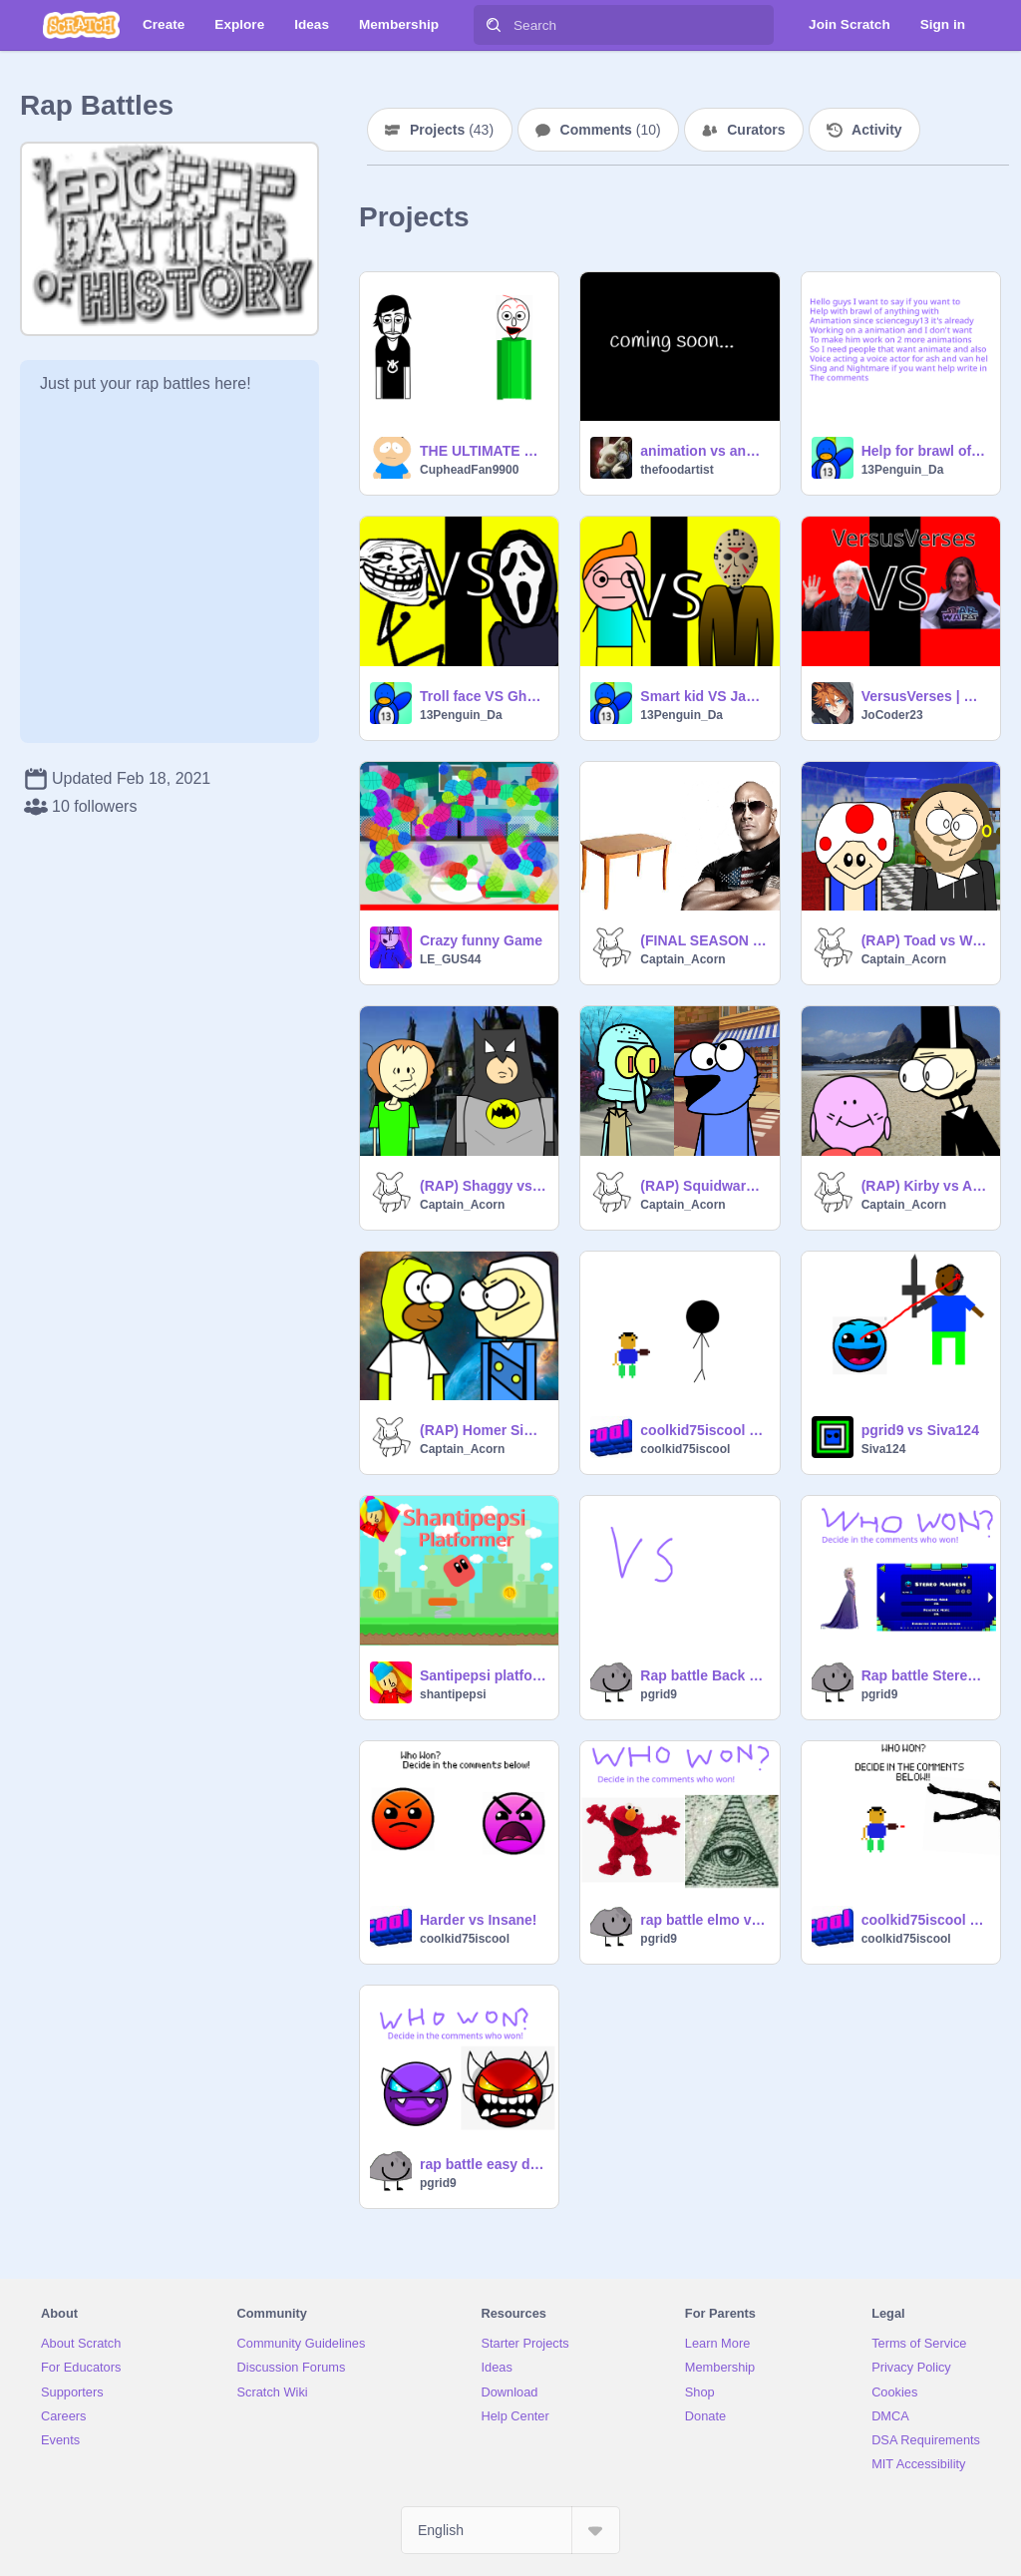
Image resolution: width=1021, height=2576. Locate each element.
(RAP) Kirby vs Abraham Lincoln (924, 1186)
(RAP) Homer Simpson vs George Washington (483, 1430)
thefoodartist (676, 470)
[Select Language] (510, 2530)
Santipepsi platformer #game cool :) (483, 1675)
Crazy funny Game (481, 940)
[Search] (493, 25)
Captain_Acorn (682, 959)
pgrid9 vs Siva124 (920, 1430)
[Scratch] (81, 25)
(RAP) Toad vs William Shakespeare (924, 940)
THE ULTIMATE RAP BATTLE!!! (483, 451)
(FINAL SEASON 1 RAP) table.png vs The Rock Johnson (703, 940)
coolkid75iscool (685, 1449)
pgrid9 (658, 1694)
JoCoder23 (892, 715)
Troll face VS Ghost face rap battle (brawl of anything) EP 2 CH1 (483, 696)
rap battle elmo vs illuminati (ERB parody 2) (703, 1920)
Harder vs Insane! (478, 1920)
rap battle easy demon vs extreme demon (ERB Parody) (483, 2164)
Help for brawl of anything (924, 451)
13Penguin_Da (902, 470)
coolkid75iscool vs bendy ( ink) (924, 1920)
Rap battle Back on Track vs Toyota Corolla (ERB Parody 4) (703, 1675)
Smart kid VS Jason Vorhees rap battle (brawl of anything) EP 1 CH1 (703, 696)
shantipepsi (453, 1694)
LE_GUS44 (450, 959)
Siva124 (883, 1449)
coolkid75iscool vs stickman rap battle (703, 1430)
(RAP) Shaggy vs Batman (483, 1186)
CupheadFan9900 (469, 470)
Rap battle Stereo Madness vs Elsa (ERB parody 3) (924, 1675)
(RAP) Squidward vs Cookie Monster (703, 1186)
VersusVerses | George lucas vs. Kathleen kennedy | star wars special (924, 696)
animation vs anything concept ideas (703, 451)
